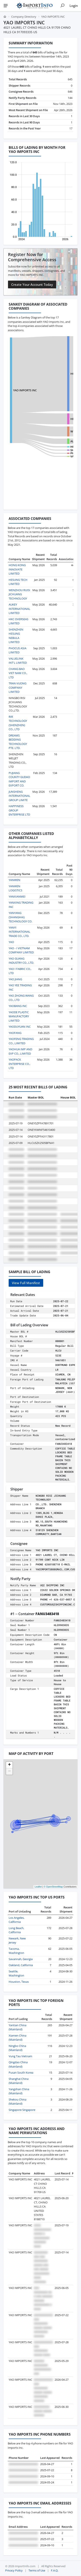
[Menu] (6, 5)
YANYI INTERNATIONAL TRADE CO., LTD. (19, 932)
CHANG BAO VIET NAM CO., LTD (18, 673)
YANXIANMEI (17, 896)
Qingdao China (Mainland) (18, 2064)
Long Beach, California (16, 1930)
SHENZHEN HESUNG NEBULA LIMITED (16, 636)
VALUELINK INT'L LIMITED (18, 661)
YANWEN (14, 880)
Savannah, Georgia (21, 1959)
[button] (9, 1765)
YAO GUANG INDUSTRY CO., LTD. (21, 961)
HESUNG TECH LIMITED (18, 582)
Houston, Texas (19, 1982)
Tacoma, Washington (16, 1951)
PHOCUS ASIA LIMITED (17, 650)
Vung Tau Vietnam (20, 2056)
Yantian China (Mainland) (17, 2027)
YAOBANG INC (18, 1006)
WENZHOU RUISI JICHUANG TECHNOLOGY (19, 594)
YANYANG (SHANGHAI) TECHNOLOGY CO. (20, 917)
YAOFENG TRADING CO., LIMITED (21, 1041)
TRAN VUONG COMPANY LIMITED (17, 687)
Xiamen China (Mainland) (17, 2038)
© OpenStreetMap (53, 1886)
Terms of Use (37, 2570)
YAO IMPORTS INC (25, 390)
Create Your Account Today (32, 284)
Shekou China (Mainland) (17, 2101)
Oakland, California (21, 1965)
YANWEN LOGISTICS (15, 888)
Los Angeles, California (16, 1920)
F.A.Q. (54, 2570)
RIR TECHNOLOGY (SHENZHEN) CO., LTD (18, 723)
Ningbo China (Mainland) (17, 2048)
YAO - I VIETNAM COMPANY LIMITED (21, 950)
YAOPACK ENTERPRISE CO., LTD (19, 1064)
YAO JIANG (15, 979)
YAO (11, 942)
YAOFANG (15, 1033)
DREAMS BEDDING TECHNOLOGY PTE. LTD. (18, 741)
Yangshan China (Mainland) (19, 2091)
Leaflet (38, 1886)
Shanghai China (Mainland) (19, 2081)
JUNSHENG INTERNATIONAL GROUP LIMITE (19, 796)
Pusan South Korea (21, 2072)
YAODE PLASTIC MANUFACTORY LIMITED (19, 1016)
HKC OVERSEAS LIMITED (18, 621)
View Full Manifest (26, 1283)
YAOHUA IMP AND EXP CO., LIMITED (20, 1051)
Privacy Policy (14, 2570)
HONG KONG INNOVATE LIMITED (17, 569)
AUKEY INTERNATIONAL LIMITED (19, 609)
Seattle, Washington (16, 1973)
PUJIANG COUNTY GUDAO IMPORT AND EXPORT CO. (19, 779)
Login (74, 5)
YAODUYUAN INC (20, 1027)
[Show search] (62, 5)
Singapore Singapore (22, 2110)
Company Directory (23, 17)
